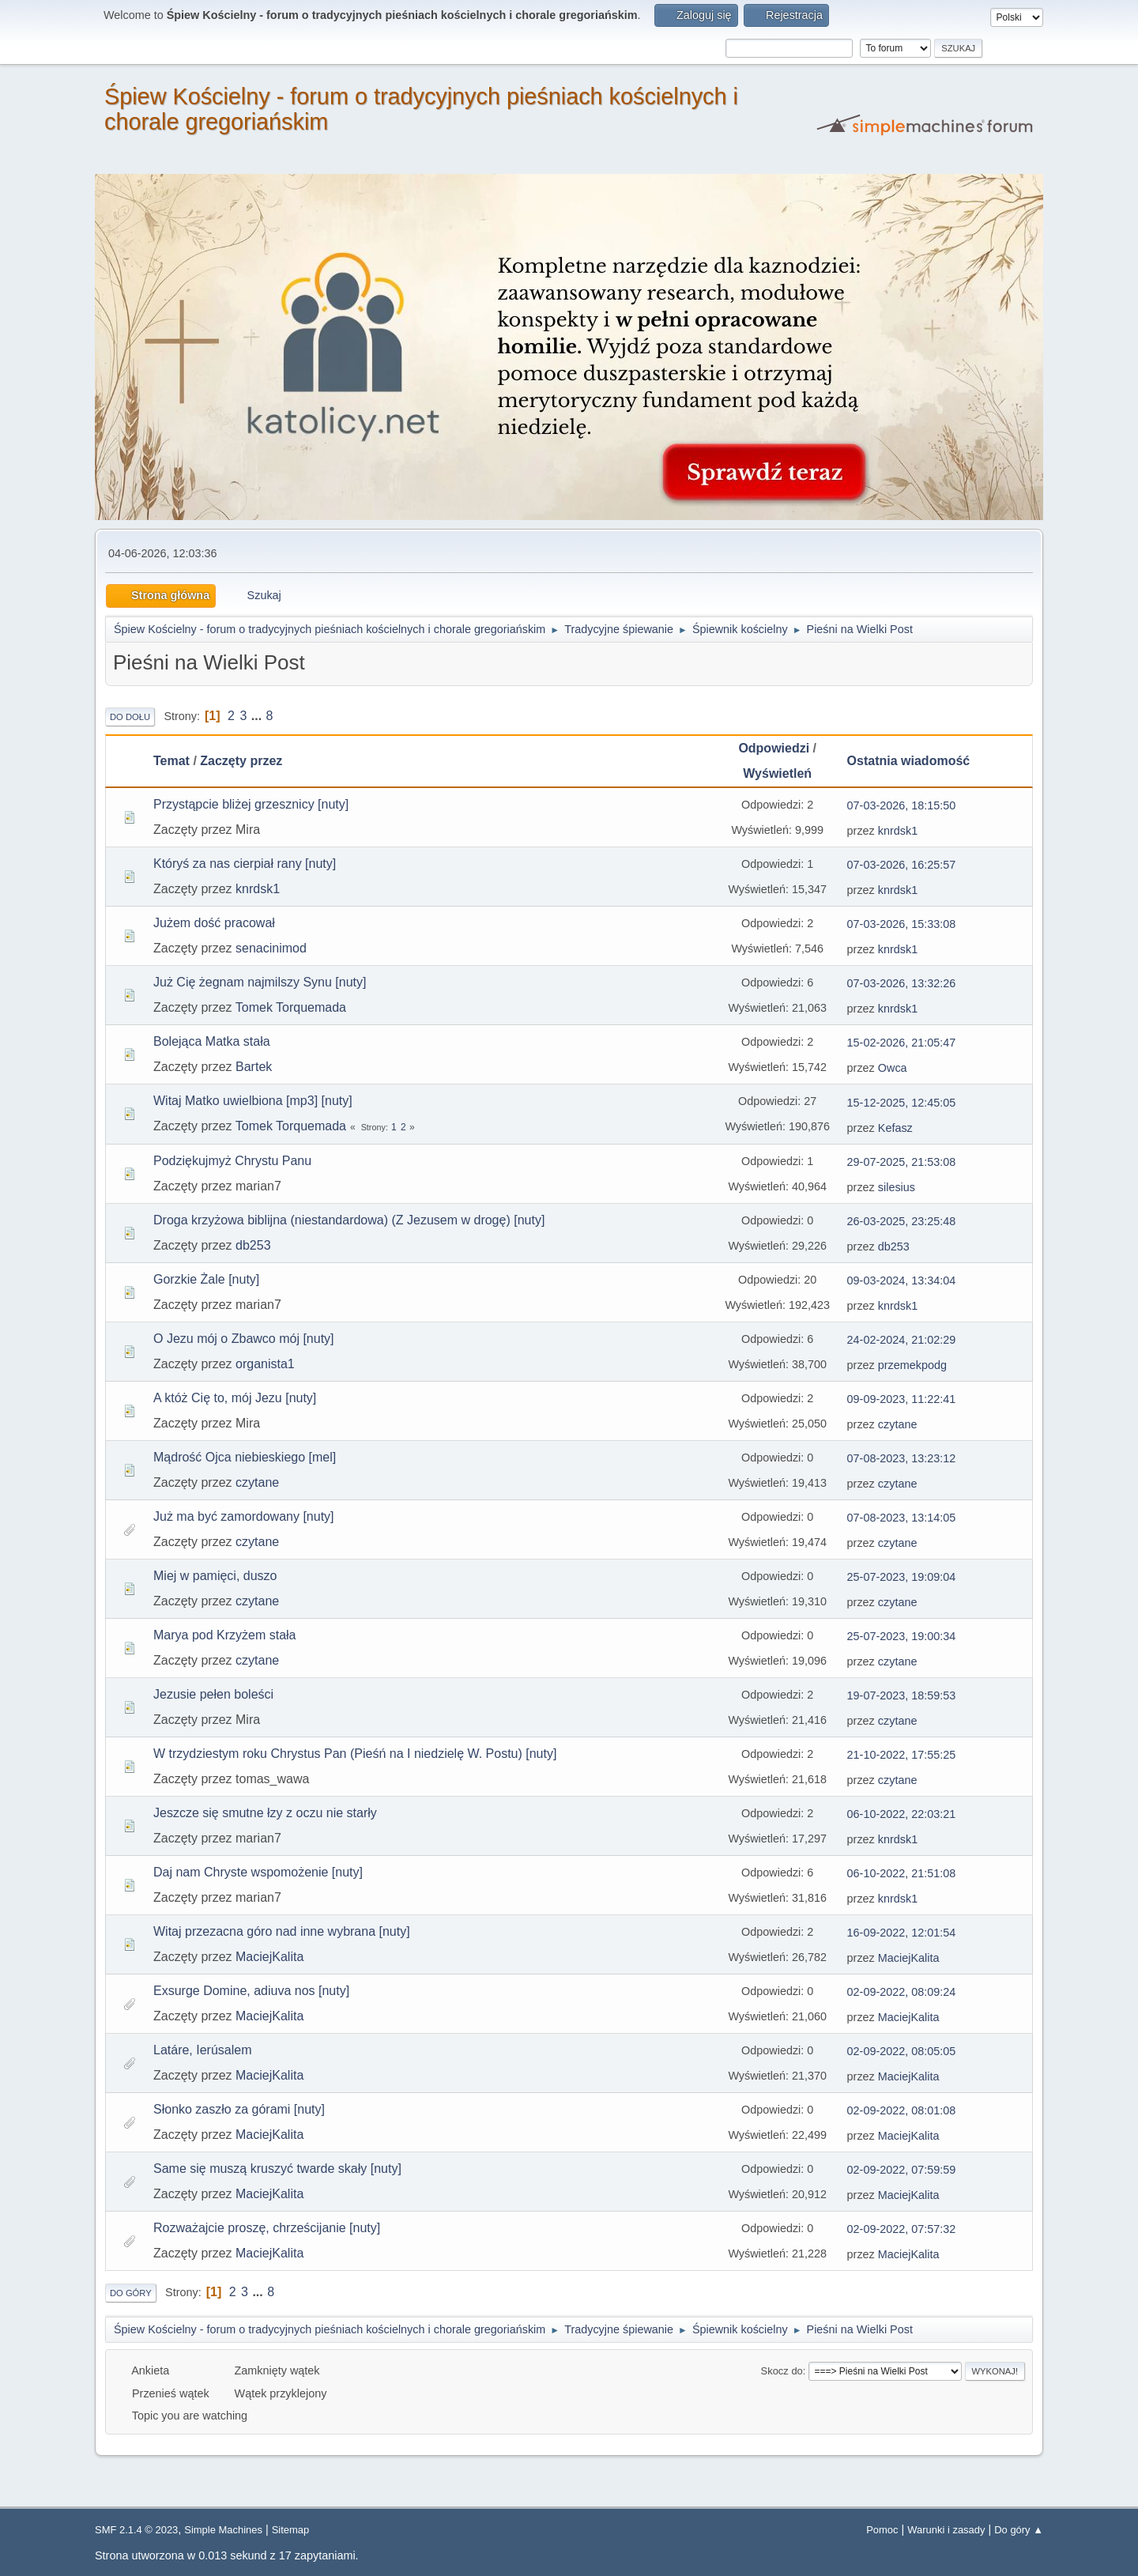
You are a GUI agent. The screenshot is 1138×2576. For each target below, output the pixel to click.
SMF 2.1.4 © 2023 (136, 2530)
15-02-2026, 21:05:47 (901, 1042)
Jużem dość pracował (214, 923)
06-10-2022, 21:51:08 (901, 1873)
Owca (892, 1068)
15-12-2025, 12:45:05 (901, 1102)
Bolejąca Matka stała (211, 1041)
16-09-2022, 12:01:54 (901, 1932)
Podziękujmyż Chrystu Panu (232, 1160)
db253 (253, 1245)
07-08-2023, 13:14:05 (901, 1517)
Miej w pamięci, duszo (215, 1575)
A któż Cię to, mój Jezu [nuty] (234, 1398)
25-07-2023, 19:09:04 (901, 1577)
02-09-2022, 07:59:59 (901, 2169)
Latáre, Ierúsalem (202, 2050)
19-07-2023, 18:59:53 (901, 1695)
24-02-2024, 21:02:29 (901, 1339)
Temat (171, 761)
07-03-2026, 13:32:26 (901, 983)
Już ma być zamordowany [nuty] (243, 1516)
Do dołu (130, 717)
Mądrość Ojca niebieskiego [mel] (244, 1457)
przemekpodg (912, 1365)
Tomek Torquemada (291, 1007)
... (258, 715)
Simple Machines (223, 2530)
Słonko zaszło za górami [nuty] (239, 2109)
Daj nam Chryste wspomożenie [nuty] (258, 1872)
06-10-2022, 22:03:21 (901, 1814)
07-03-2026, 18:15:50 (901, 805)
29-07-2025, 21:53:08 (901, 1162)
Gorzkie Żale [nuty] (206, 1279)
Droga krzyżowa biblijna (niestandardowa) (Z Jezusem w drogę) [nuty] (349, 1220)
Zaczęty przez (241, 761)
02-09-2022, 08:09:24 (901, 1992)
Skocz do (782, 2371)
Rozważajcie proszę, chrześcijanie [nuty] (266, 2228)
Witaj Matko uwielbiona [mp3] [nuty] (252, 1100)
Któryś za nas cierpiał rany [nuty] (244, 863)
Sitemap (291, 2530)
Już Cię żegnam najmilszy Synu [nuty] (259, 982)
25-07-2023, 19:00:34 (901, 1636)
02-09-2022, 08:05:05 (901, 2051)
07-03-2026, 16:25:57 (901, 864)
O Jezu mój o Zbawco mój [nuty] (243, 1338)
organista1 (265, 1364)
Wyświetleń (777, 773)
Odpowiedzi (773, 748)
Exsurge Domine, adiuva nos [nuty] (251, 1990)
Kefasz (895, 1128)
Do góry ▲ (1018, 2530)
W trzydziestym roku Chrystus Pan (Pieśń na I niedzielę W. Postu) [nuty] (354, 1753)
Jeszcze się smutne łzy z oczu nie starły (265, 1813)
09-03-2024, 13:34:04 (901, 1280)
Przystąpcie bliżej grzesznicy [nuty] (251, 804)
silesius (896, 1187)
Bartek (254, 1066)
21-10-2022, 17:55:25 (901, 1754)
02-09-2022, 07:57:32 (901, 2229)
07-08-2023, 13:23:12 (901, 1458)
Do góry (131, 2293)
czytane (898, 1424)
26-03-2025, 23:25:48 (901, 1221)
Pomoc (882, 2530)
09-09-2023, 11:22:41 (901, 1399)
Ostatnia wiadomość (916, 761)
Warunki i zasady (946, 2530)
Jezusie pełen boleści (213, 1694)
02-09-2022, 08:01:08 (901, 2110)
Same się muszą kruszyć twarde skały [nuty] (277, 2168)
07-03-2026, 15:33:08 (901, 924)
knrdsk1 (898, 830)
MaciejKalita (269, 1956)
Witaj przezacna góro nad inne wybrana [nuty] (281, 1931)
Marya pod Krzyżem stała (224, 1635)
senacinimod (271, 948)
